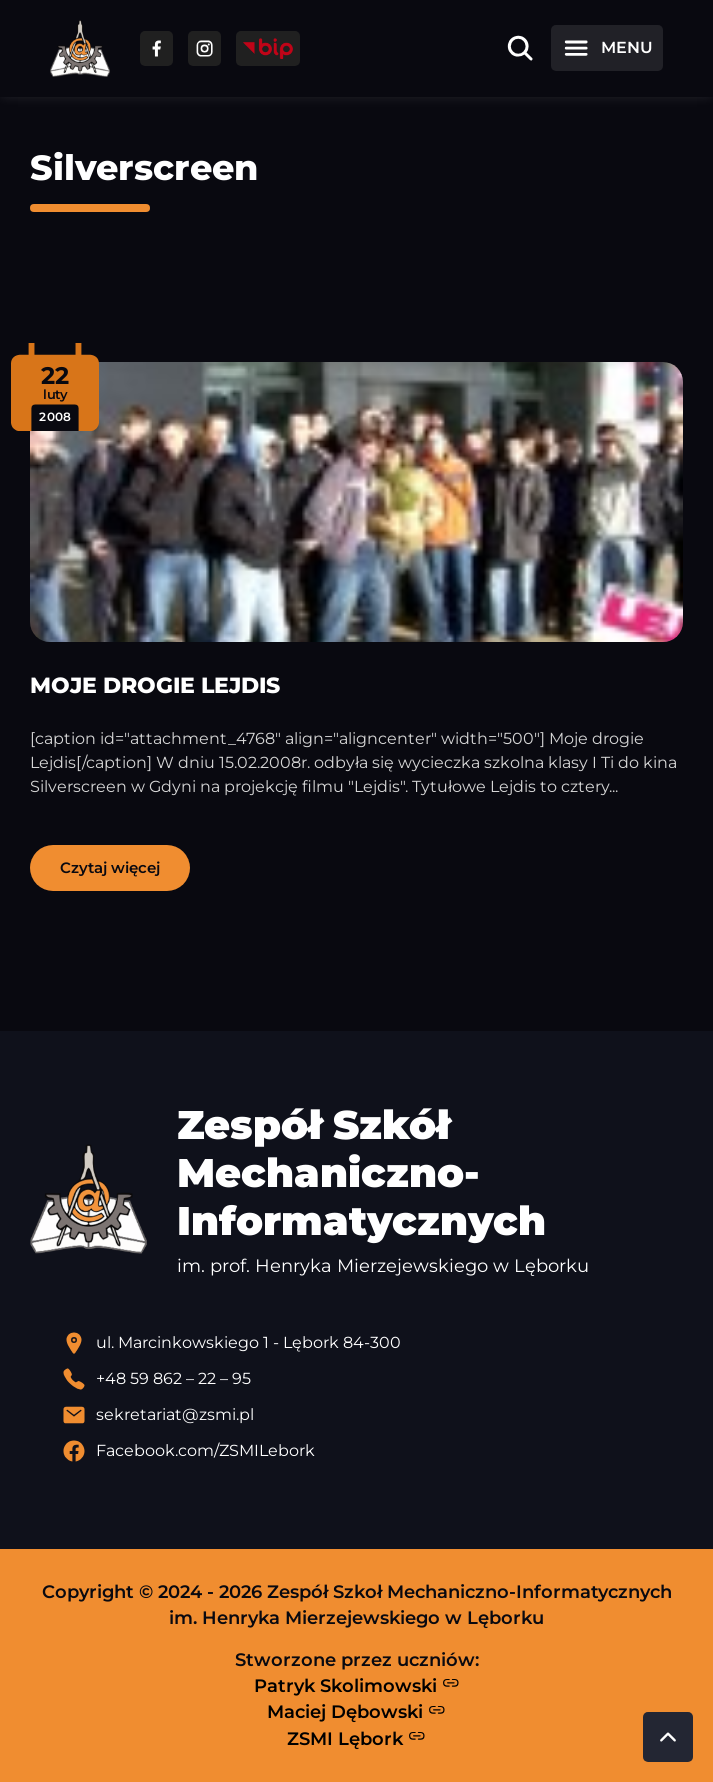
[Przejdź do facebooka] (156, 48)
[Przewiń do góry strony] (668, 1737)
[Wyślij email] (372, 1415)
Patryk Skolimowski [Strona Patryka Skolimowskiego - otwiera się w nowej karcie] (357, 1685)
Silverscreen (144, 167)
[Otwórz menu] (607, 48)
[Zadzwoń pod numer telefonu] (372, 1379)
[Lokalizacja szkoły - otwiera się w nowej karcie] (372, 1343)
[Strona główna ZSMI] (80, 48)
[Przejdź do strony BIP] (268, 48)
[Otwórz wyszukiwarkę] (520, 48)
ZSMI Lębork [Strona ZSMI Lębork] (356, 1738)
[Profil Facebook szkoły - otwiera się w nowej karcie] (372, 1451)
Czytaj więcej (110, 867)
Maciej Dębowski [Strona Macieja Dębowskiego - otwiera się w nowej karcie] (356, 1712)
